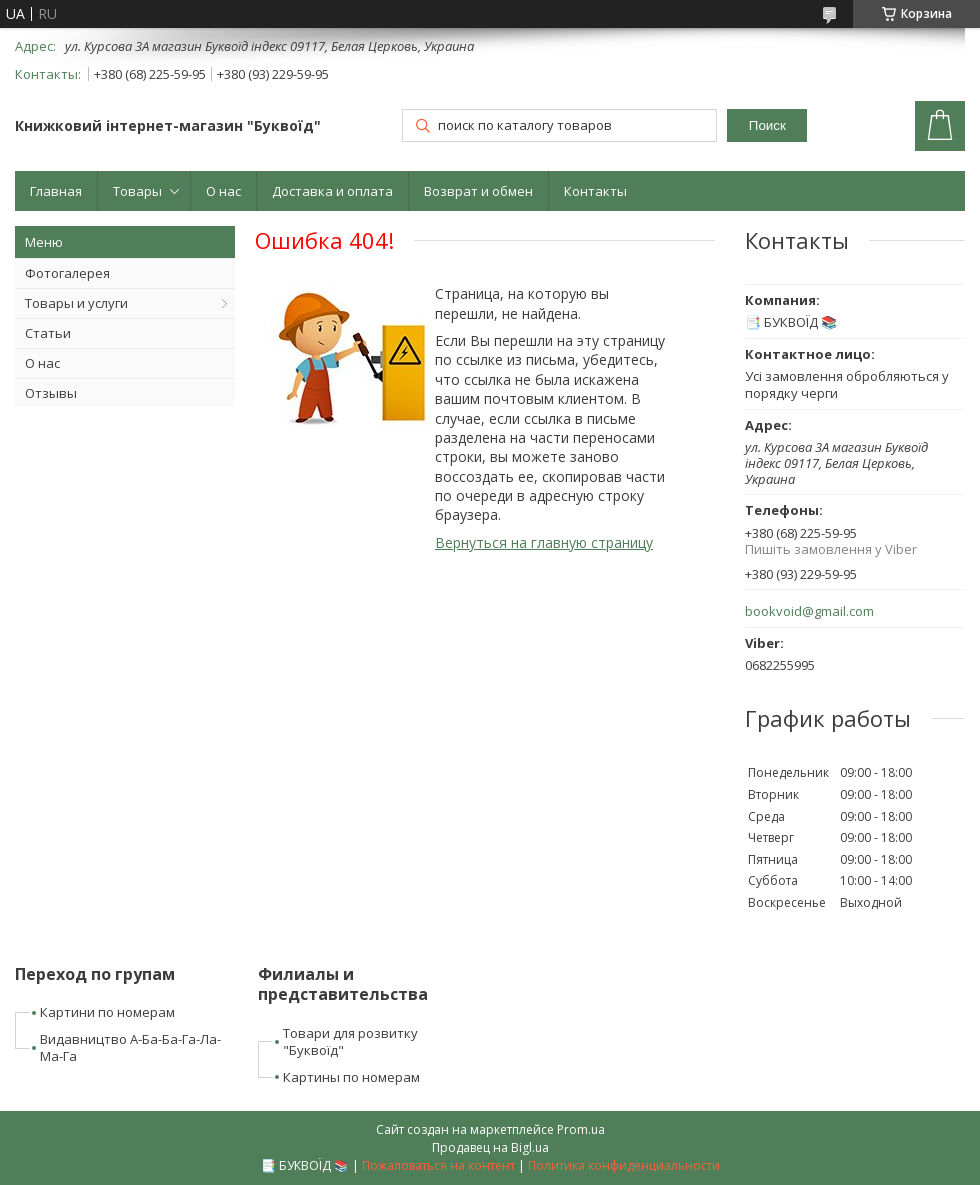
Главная (56, 191)
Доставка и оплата (332, 191)
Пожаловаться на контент (438, 1165)
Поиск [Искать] (767, 125)
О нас (223, 191)
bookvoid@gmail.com (809, 611)
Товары (137, 191)
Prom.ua (581, 1129)
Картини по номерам (107, 1012)
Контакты (595, 191)
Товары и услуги (76, 303)
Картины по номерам (351, 1077)
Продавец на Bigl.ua (490, 1147)
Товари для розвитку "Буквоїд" (350, 1041)
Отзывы (51, 393)
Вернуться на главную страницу (544, 542)
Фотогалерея (67, 273)
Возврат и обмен (478, 191)
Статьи (48, 333)
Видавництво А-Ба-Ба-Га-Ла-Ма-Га (130, 1047)
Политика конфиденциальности (624, 1165)
